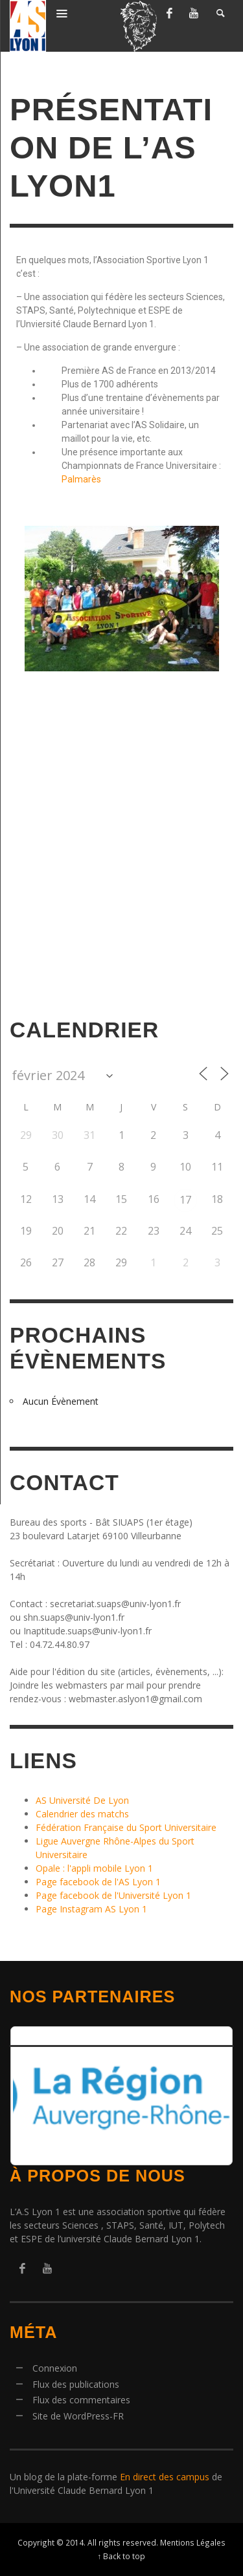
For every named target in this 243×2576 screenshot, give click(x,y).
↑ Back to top (122, 2556)
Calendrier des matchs (82, 1814)
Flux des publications (75, 2384)
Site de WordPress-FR (78, 2416)
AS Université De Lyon (82, 1800)
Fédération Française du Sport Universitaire (126, 1827)
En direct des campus (164, 2477)
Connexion (54, 2368)
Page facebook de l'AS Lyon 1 (98, 1882)
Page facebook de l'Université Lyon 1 (113, 1895)
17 (185, 1200)
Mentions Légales (193, 2542)
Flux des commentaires (81, 2400)
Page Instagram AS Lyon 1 (91, 1909)
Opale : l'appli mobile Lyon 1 (94, 1868)
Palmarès (81, 479)
